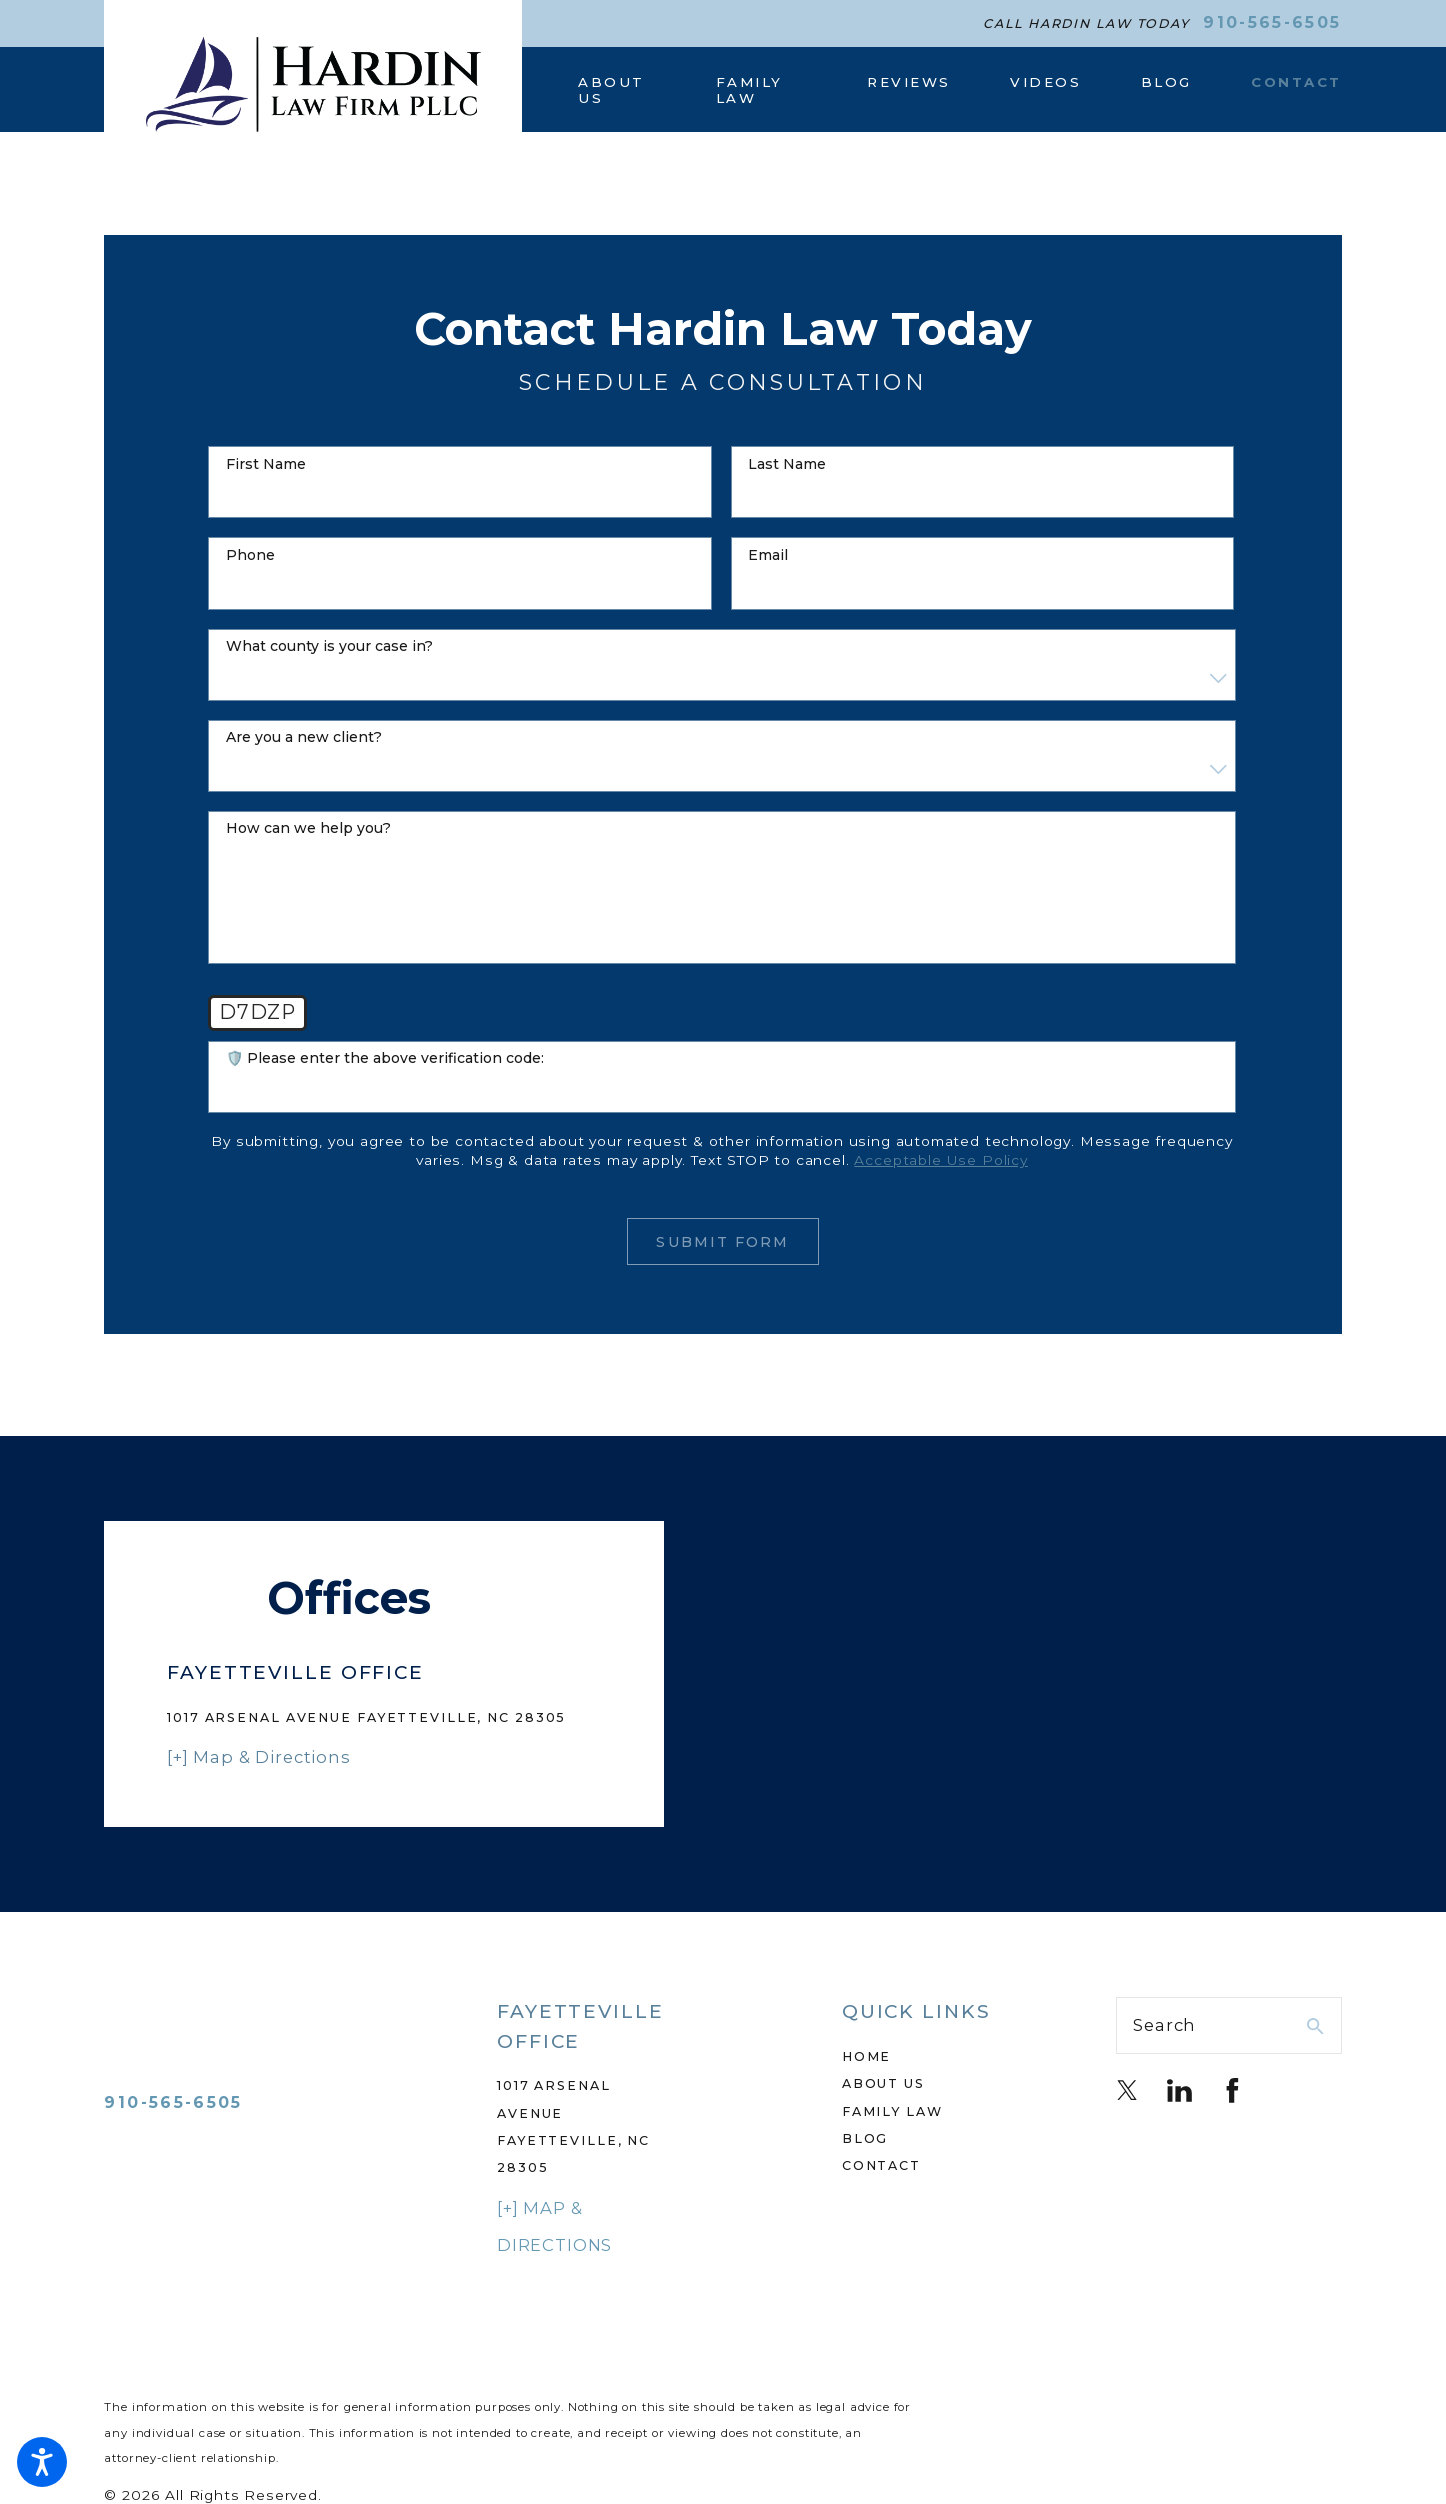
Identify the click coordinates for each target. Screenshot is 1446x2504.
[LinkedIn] (1179, 2090)
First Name (266, 464)
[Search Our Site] (1315, 2026)
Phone (250, 555)
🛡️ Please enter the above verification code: (385, 1058)
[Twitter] (1127, 2090)
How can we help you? (308, 828)
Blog (865, 2138)
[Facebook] (1232, 2090)
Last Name (787, 464)
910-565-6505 (1272, 23)
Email (768, 555)
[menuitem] (617, 89)
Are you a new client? (304, 737)
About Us (883, 2083)
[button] (42, 2462)
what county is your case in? (329, 646)
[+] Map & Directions (259, 1757)
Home (867, 2056)
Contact (881, 2165)
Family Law (892, 2111)
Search (1164, 2025)
